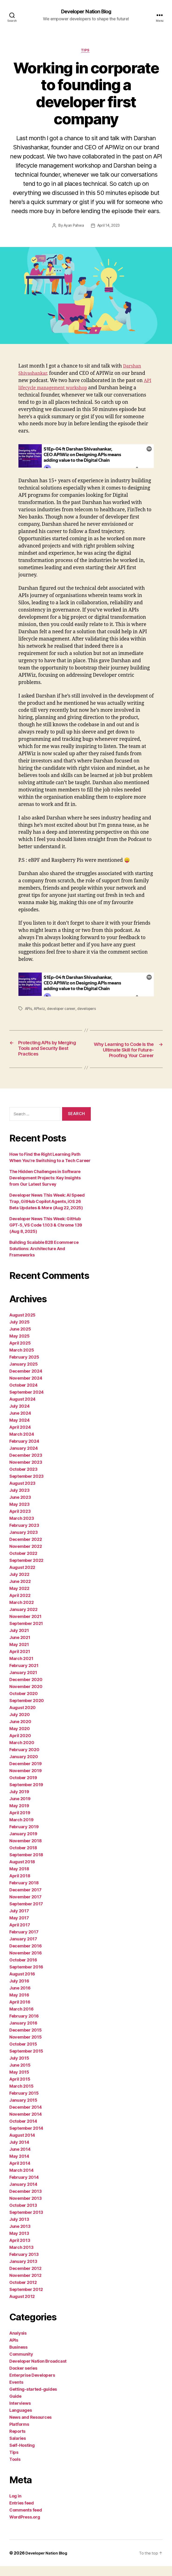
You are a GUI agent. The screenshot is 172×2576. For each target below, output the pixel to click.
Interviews (20, 2413)
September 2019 (26, 1794)
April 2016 (19, 2011)
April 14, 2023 (109, 226)
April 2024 (20, 1437)
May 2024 (19, 1430)
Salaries (17, 2448)
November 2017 (25, 1906)
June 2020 (20, 1731)
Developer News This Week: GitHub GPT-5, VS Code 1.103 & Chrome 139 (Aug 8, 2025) (45, 1235)
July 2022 (19, 1584)
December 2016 (25, 1955)
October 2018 (23, 1857)
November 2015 (25, 2046)
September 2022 (26, 1570)
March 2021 (21, 1668)
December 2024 (25, 1380)
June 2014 (20, 2159)
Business (18, 2356)
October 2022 (23, 1563)
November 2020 (25, 1696)
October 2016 (23, 1969)
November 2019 (25, 1780)
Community (21, 2363)
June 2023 (20, 1507)
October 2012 (23, 2292)
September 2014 (26, 2138)
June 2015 (20, 2074)
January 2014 (23, 2194)
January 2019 (23, 1843)
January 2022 (23, 1619)
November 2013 (25, 2208)
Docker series (23, 2378)
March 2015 (21, 2095)
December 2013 (25, 2201)
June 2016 (20, 1997)
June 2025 (20, 1338)
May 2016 (19, 2004)
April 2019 (19, 1822)
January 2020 (23, 1766)
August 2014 (22, 2145)
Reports (17, 2441)
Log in (15, 2505)
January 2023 (23, 1542)
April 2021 (19, 1661)
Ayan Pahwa (73, 226)
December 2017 (25, 1899)
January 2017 (23, 1948)
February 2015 (24, 2102)
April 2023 (20, 1521)
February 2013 (24, 2264)
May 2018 (19, 1878)
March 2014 (21, 2180)
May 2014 (19, 2166)
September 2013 (26, 2222)
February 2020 (24, 1759)
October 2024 (23, 1394)
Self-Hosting (22, 2455)
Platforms (19, 2434)
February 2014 (24, 2187)
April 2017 (19, 1934)
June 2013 (20, 2236)
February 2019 (24, 1836)
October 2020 (23, 1703)
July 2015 (19, 2067)
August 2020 (22, 1717)
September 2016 (26, 1976)
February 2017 (24, 1941)
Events (16, 2392)
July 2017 (19, 1920)
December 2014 (25, 2116)
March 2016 (21, 2018)
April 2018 (19, 1885)
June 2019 (20, 1808)
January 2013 (23, 2271)
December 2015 (25, 2039)
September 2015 (26, 2060)
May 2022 (19, 1598)
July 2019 (19, 1801)
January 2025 (23, 1373)
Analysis (18, 2342)
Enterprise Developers (32, 2385)
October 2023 (23, 1479)
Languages (20, 2420)
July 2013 (19, 2229)
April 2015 (19, 2088)
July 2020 (19, 1724)
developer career (63, 1009)
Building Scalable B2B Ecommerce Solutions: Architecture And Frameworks (44, 1258)
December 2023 (25, 1465)
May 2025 (19, 1345)
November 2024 (25, 1387)
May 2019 (19, 1815)
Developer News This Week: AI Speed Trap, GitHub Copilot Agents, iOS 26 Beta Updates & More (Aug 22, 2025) (47, 1211)
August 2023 (22, 1493)
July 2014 (19, 2152)
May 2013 (19, 2243)
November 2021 (25, 1626)
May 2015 (19, 2081)
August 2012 (22, 2306)
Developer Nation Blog (85, 11)
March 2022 (21, 1612)
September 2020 (26, 1710)
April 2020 (20, 1745)
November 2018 (25, 1850)
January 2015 (23, 2109)
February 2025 (24, 1366)
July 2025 (19, 1331)
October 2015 (23, 2053)
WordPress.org (24, 2526)
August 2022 (22, 1577)
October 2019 (23, 1787)
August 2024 (22, 1408)
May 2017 (19, 1927)
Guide (15, 2406)
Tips (86, 51)
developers (90, 1009)
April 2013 (19, 2250)
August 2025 (22, 1324)
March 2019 (21, 1829)
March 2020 (21, 1752)
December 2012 (25, 2278)
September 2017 (26, 1913)
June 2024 (20, 1422)
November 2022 (25, 1556)
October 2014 (23, 2131)
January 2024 (23, 1458)
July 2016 (19, 1990)
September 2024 (26, 1401)
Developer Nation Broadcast (38, 2370)
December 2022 (25, 1549)
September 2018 (26, 1864)
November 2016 (25, 1962)
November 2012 (25, 2285)
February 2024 (24, 1451)
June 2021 (19, 1647)
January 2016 (23, 2032)
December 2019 (25, 1773)
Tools (15, 2469)
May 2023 (19, 1514)
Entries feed (21, 2512)
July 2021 (19, 1640)
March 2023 (21, 1528)
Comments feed (25, 2519)
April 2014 (19, 2173)
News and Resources (30, 2427)
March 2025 (21, 1359)
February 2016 (24, 2025)
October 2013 (23, 2215)
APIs (29, 1009)
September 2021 (26, 1633)
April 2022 (19, 1605)
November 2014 (25, 2124)
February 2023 (24, 1535)
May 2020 (19, 1738)
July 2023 (19, 1500)
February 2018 (24, 1892)
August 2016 (22, 1983)
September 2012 (26, 2299)
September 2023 (26, 1486)
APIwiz (40, 1009)
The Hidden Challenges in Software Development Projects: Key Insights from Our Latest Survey (45, 1187)
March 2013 (21, 2257)
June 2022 (20, 1591)
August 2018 (22, 1871)
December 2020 (25, 1689)
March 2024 (21, 1444)
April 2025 (20, 1352)
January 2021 (23, 1682)
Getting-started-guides (33, 2399)
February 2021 (24, 1675)
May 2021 (19, 1654)
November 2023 (25, 1472)
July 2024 (19, 1415)
